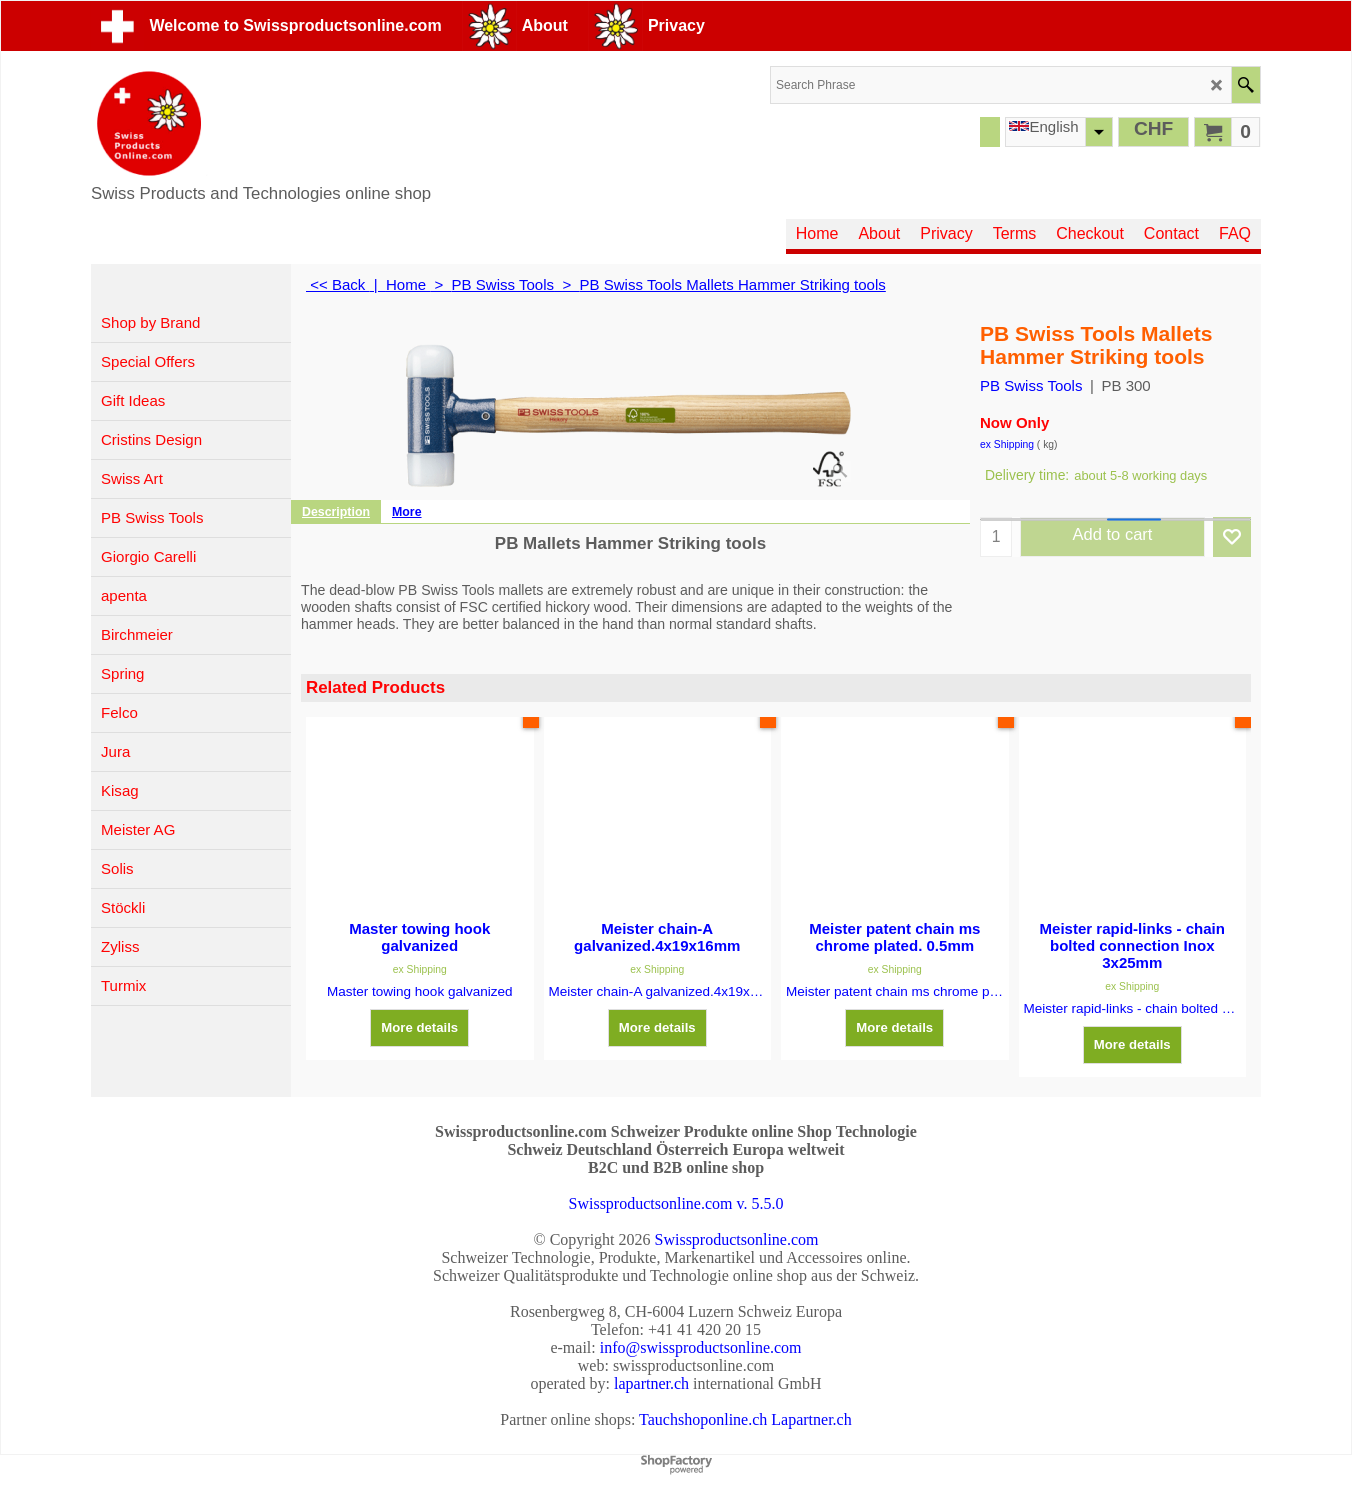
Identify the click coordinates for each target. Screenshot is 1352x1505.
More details (419, 1027)
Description (336, 512)
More (407, 512)
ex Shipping (1007, 444)
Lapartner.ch (811, 1419)
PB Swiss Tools (1031, 385)
